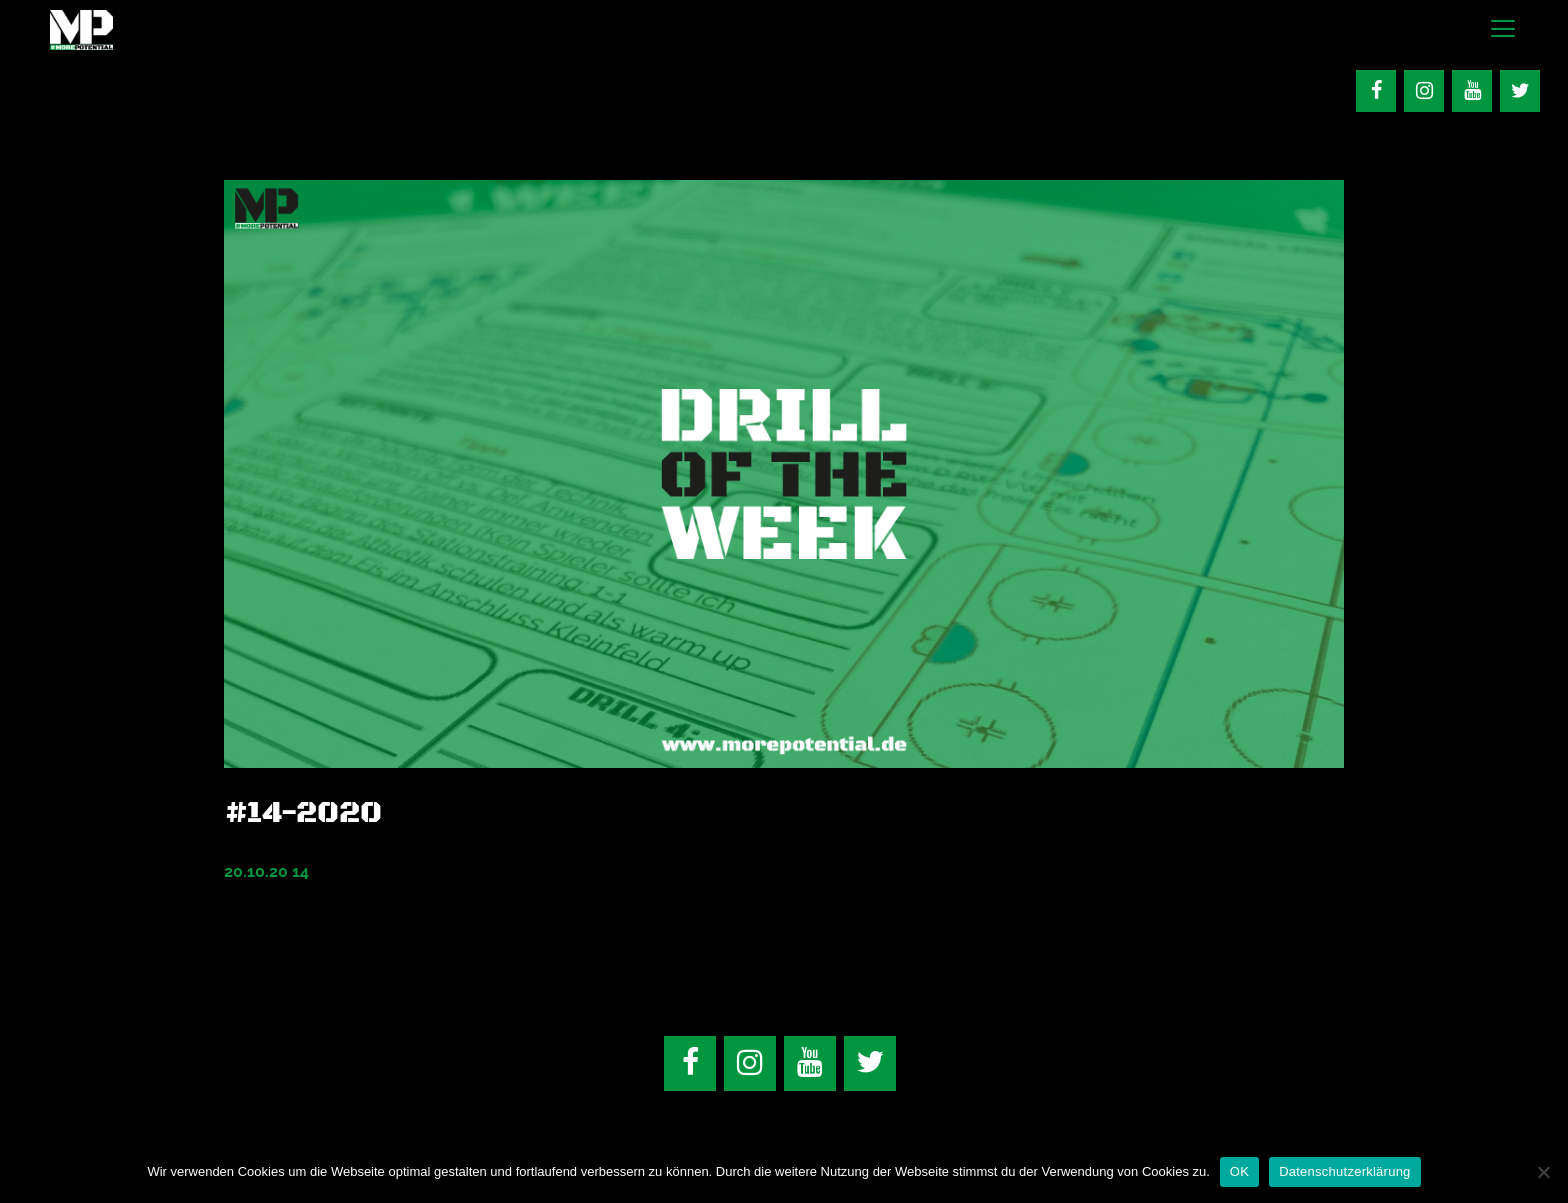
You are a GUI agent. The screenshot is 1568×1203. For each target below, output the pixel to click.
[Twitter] (1520, 91)
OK (1239, 1171)
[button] (1502, 30)
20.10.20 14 (266, 871)
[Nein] (1543, 1172)
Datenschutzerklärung (1344, 1171)
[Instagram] (1424, 91)
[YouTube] (1472, 91)
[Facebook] (1376, 91)
